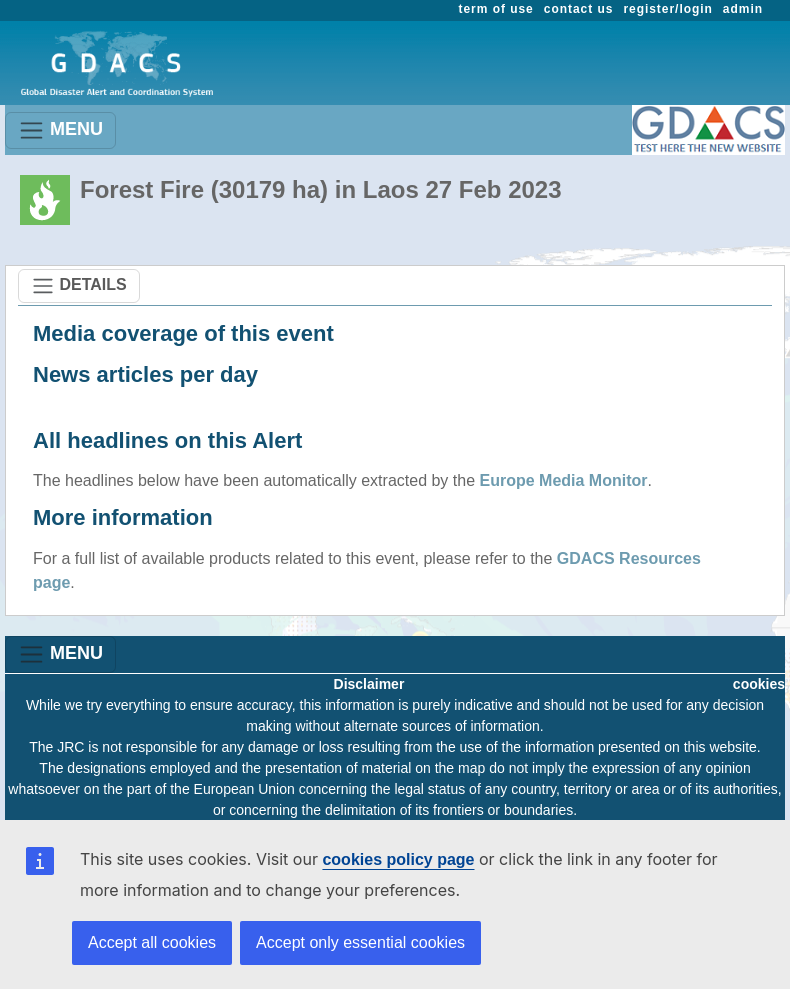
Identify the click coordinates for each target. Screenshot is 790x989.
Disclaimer (369, 684)
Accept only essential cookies (360, 942)
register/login (667, 9)
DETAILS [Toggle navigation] (79, 286)
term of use (496, 9)
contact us (579, 9)
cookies (759, 684)
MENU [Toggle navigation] (60, 130)
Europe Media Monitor (564, 480)
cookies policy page (398, 859)
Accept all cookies (152, 942)
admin (743, 9)
